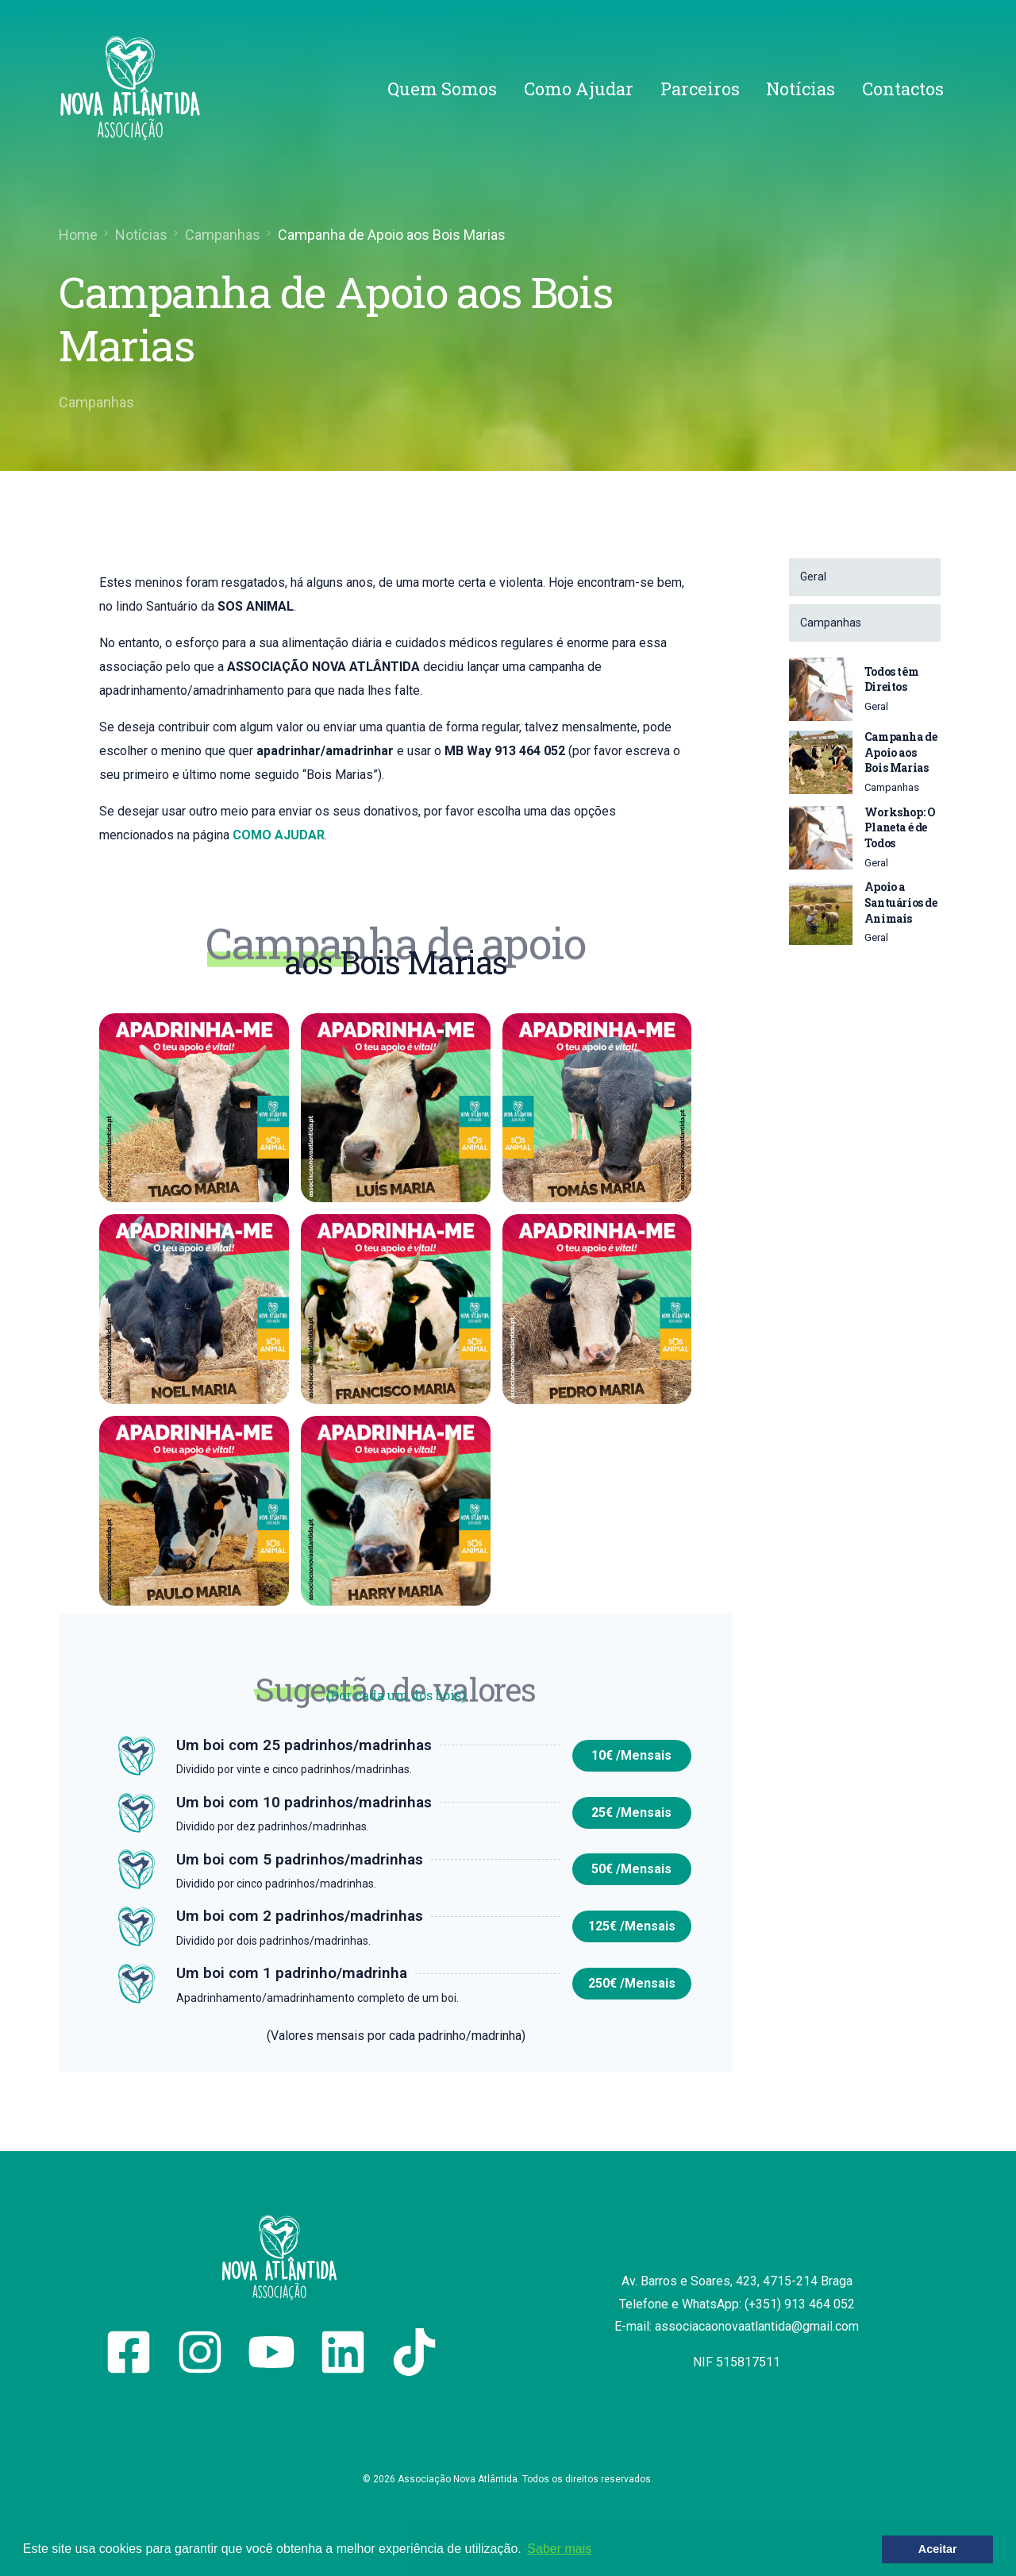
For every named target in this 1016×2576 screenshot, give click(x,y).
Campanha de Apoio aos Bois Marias (900, 752)
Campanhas (96, 402)
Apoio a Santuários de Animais (900, 902)
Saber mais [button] (559, 2548)
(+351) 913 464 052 (800, 2304)
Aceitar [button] (937, 2549)
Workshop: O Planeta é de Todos (900, 827)
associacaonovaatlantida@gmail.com (757, 2326)
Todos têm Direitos (891, 679)
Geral (876, 706)
